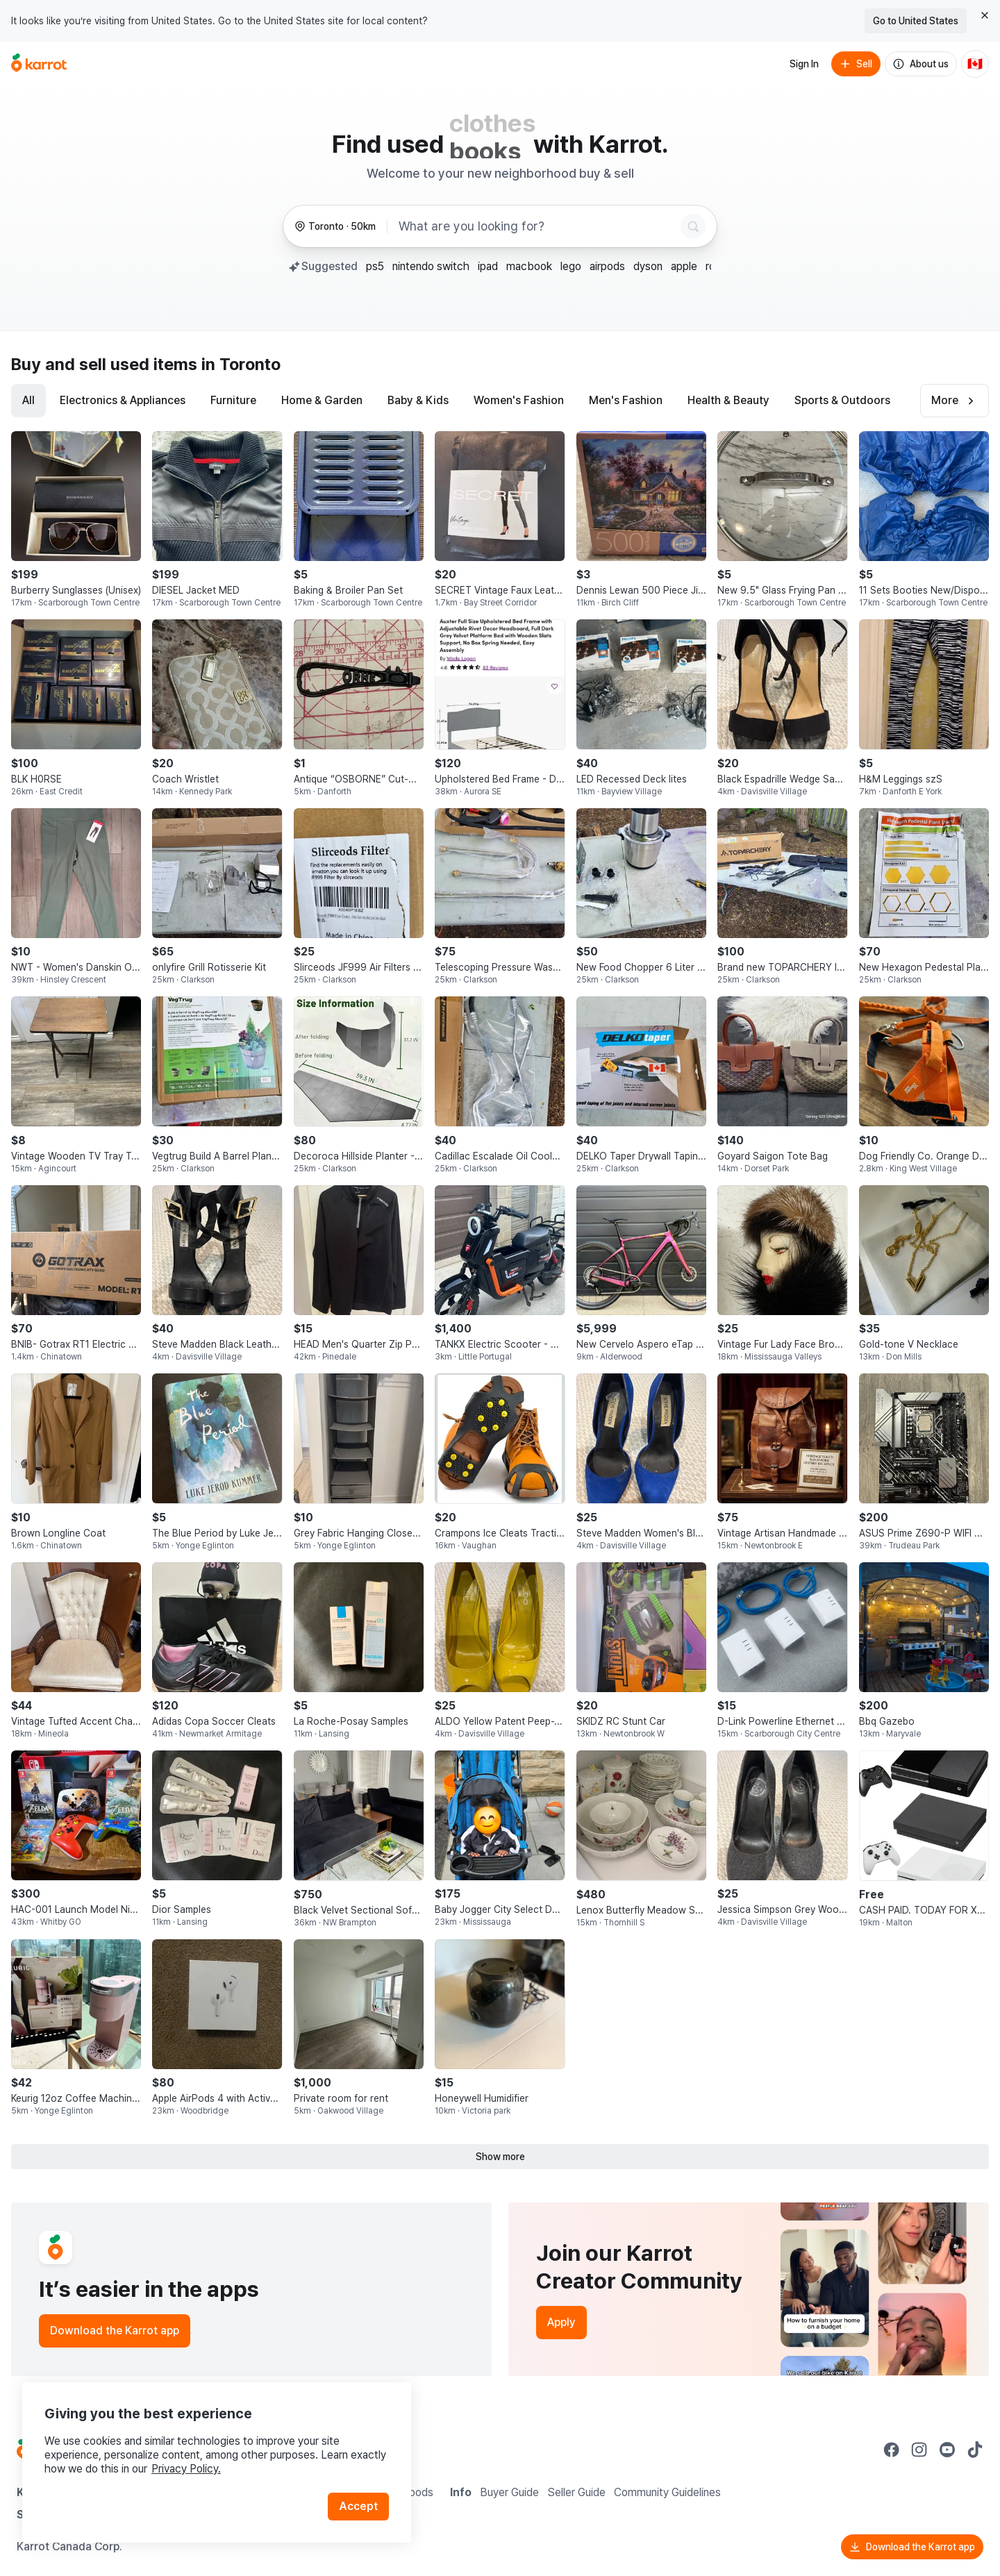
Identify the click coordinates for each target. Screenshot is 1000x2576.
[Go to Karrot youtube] (947, 2449)
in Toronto (241, 364)
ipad (488, 266)
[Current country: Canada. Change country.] (975, 64)
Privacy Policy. (186, 2468)
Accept (358, 2506)
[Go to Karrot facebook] (891, 2449)
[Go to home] (39, 63)
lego (570, 266)
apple (684, 266)
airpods (607, 266)
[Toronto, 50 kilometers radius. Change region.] (335, 226)
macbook (529, 266)
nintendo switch (430, 266)
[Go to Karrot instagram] (919, 2449)
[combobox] (537, 226)
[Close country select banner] (984, 15)
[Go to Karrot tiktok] (975, 2449)
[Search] (693, 226)
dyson (647, 266)
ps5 (375, 266)
